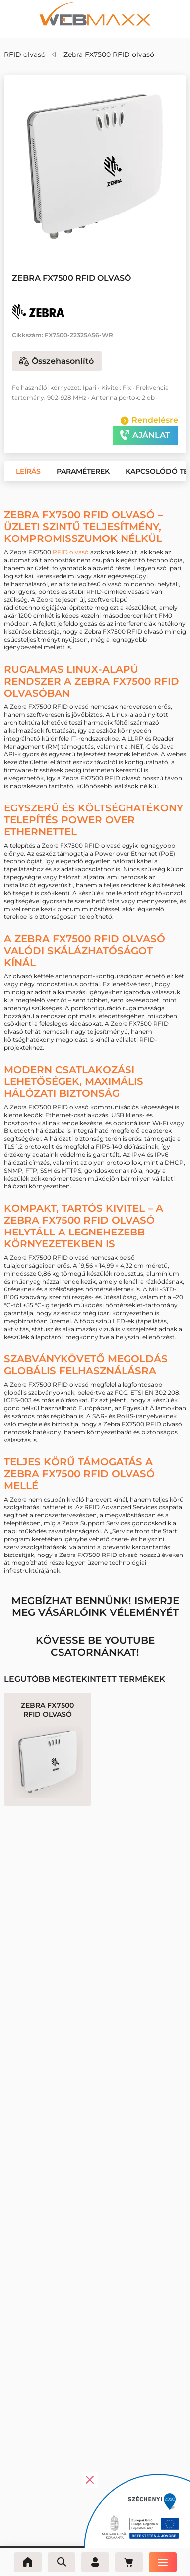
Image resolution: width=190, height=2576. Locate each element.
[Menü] (163, 2562)
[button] (67, 238)
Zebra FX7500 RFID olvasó (108, 54)
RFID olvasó (25, 54)
